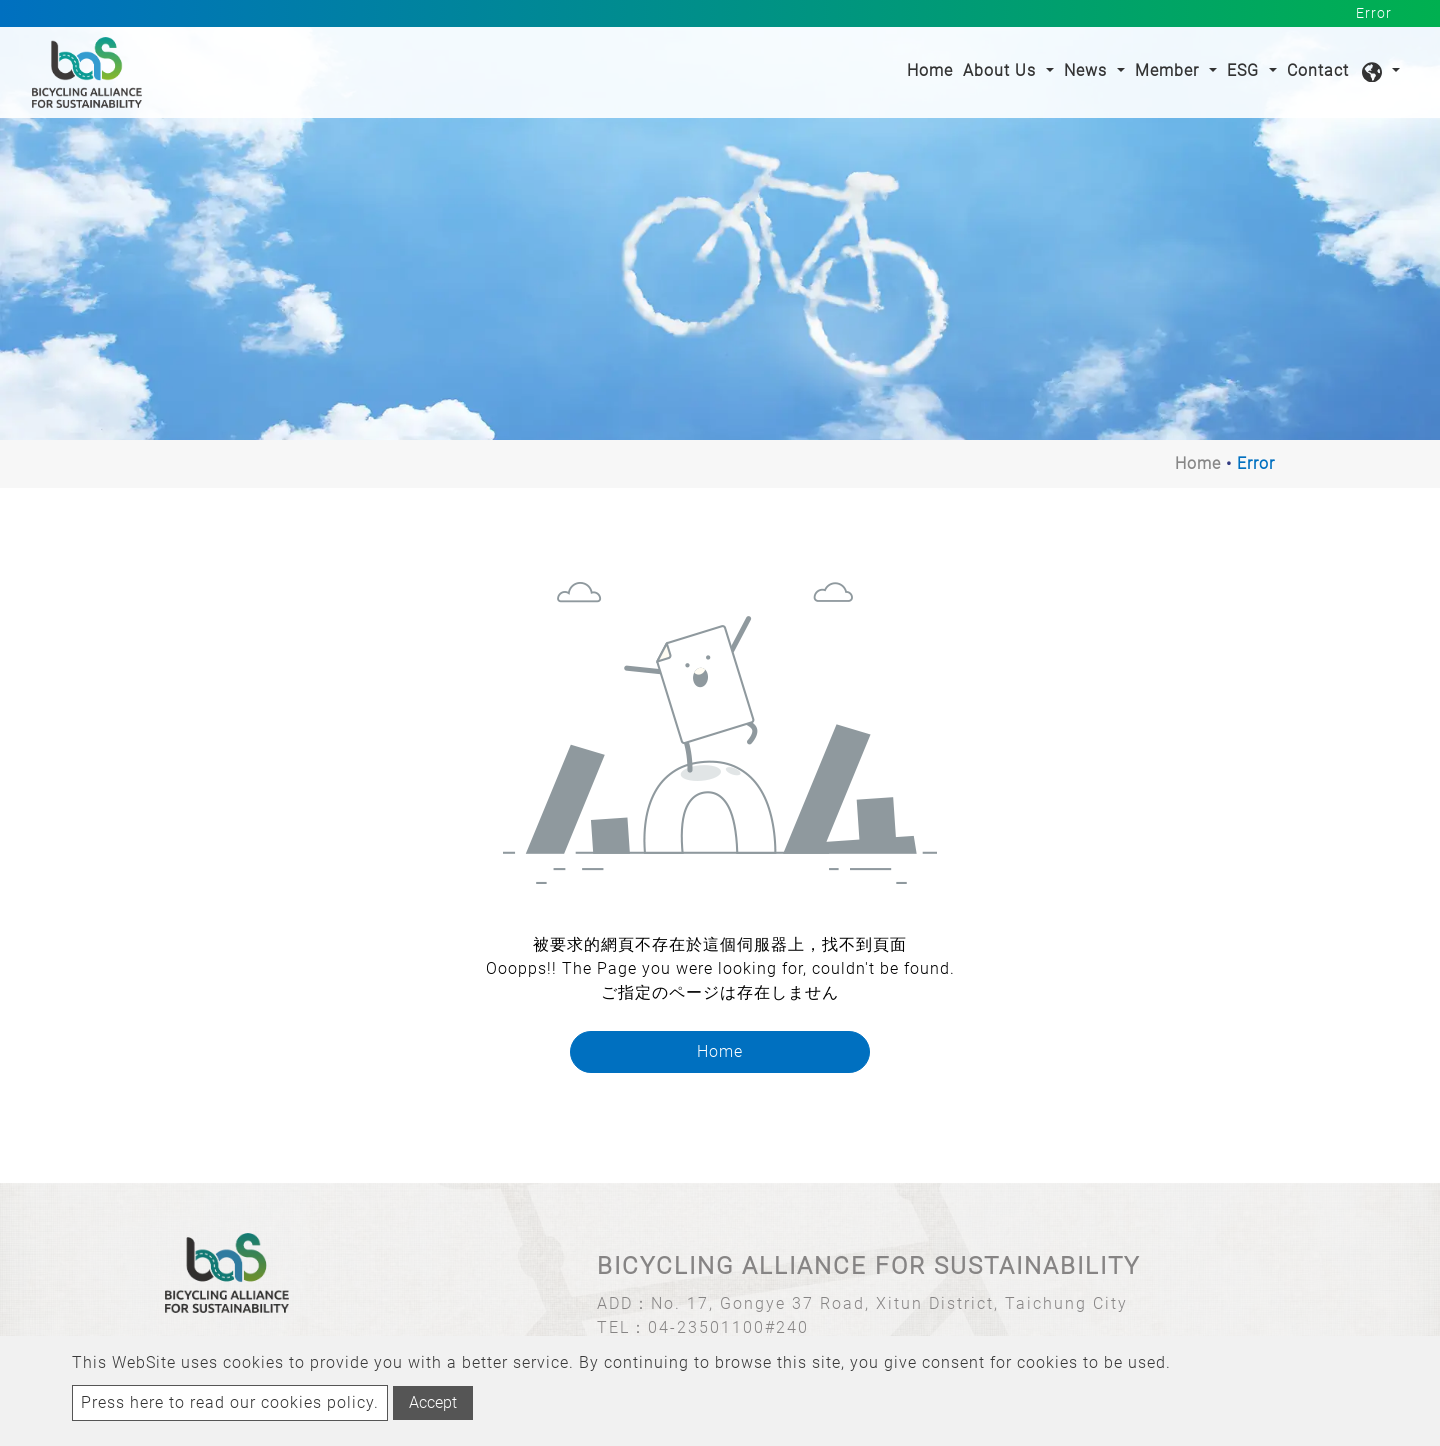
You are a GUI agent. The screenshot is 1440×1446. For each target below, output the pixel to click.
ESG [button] (1245, 70)
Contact (1318, 70)
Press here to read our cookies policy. (230, 1402)
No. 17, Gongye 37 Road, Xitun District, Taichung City (889, 1303)
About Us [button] (1002, 70)
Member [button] (1169, 70)
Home (932, 69)
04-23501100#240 (728, 1327)
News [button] (1088, 70)
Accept (433, 1402)
